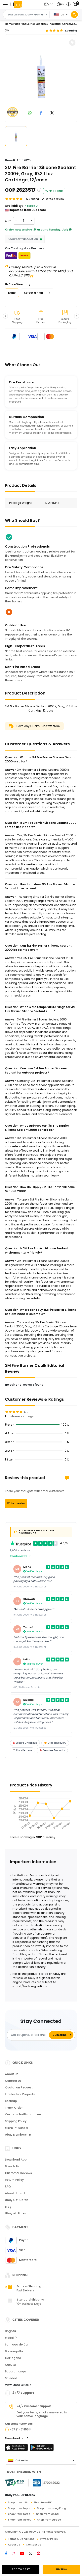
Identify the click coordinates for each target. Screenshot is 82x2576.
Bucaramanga (15, 2371)
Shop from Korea (19, 2514)
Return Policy (14, 2180)
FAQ (8, 2186)
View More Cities (18, 2385)
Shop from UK (43, 2502)
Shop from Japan (19, 2508)
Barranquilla (14, 2351)
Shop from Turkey (19, 2520)
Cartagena (13, 2358)
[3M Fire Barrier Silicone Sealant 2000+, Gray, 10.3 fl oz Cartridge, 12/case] (41, 77)
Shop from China (47, 2514)
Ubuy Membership (18, 2135)
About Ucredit (15, 2193)
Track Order (14, 2108)
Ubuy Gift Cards (16, 2200)
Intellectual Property (20, 2094)
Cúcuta (10, 2365)
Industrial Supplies (34, 24)
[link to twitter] (52, 113)
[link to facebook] (41, 113)
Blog (8, 2207)
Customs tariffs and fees (23, 2114)
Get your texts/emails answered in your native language (42, 2414)
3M (7, 30)
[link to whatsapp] (30, 113)
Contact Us (13, 2081)
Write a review (16, 1503)
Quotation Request (19, 2087)
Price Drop (54, 191)
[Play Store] (42, 2449)
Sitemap (11, 2101)
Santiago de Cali (17, 2344)
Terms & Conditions (21, 2539)
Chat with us (50, 726)
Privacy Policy (49, 2539)
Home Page (12, 24)
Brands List (13, 2166)
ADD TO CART (21, 2569)
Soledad (11, 2378)
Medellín (11, 2338)
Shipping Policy (15, 2121)
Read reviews (20, 1556)
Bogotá (10, 2331)
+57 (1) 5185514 (21, 2429)
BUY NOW (61, 2569)
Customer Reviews (18, 2173)
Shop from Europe (49, 2520)
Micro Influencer (16, 2128)
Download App (16, 2160)
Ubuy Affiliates (15, 2213)
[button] (49, 4)
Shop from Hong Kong (51, 2508)
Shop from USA (18, 2502)
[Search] (74, 14)
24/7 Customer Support (34, 2406)
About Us (11, 2074)
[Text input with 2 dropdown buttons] (27, 14)
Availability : (14, 206)
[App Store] (17, 2449)
